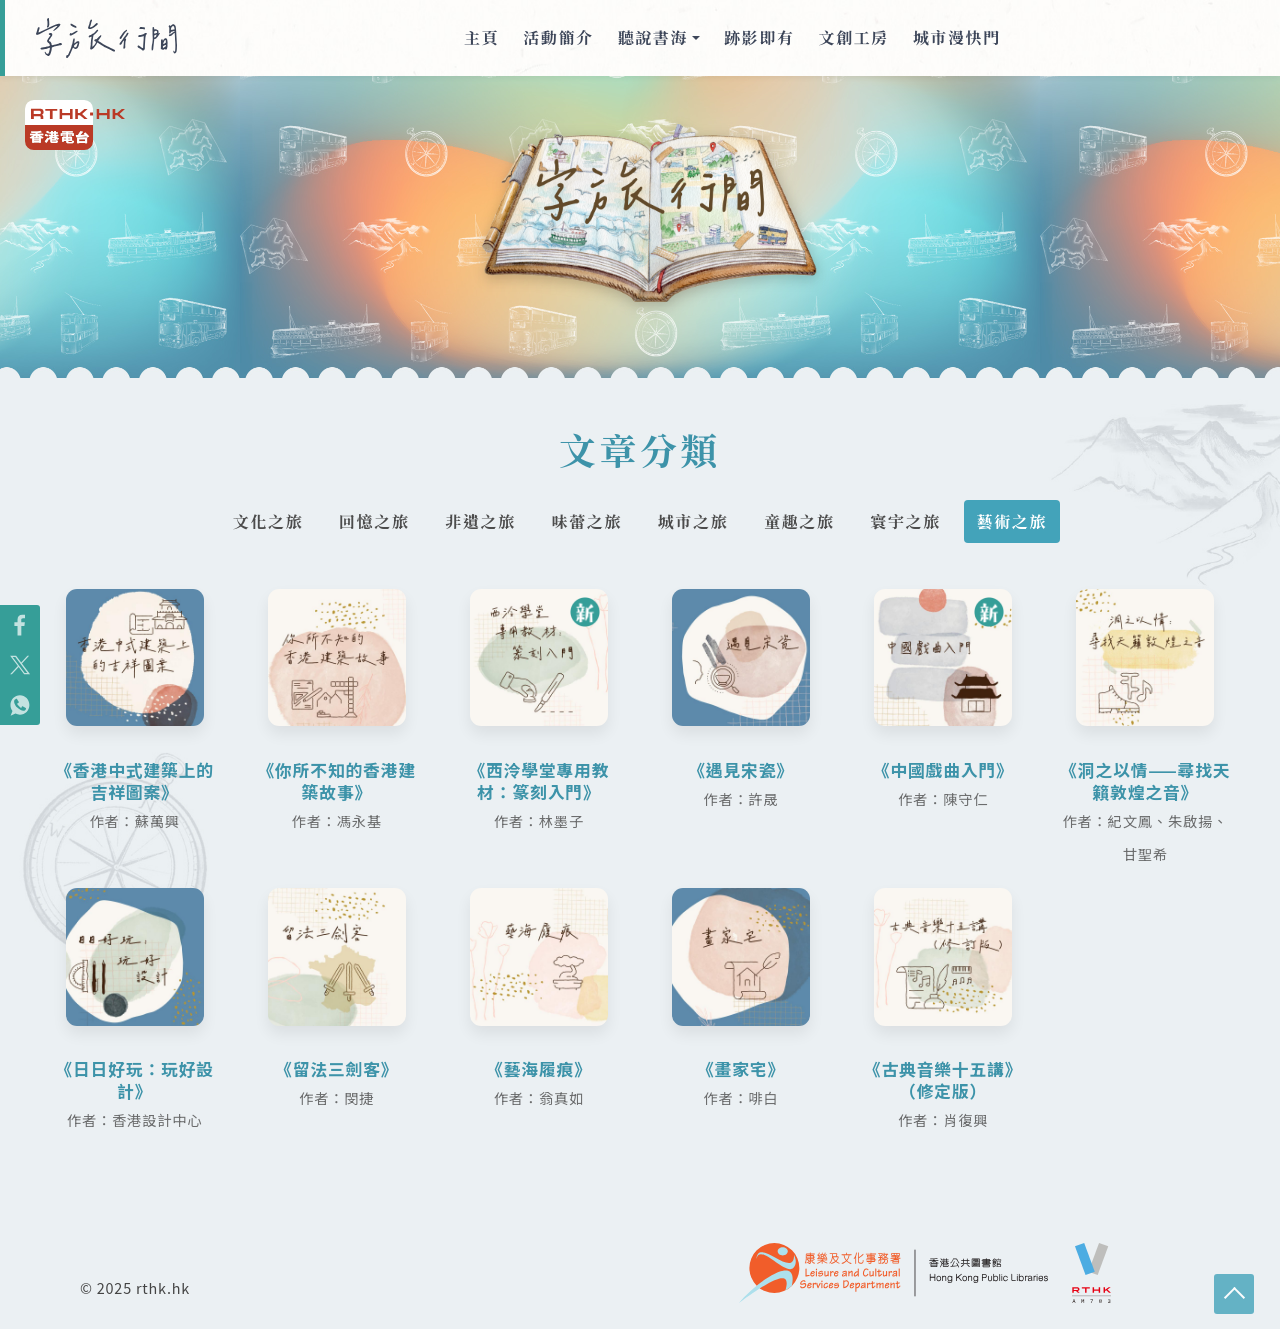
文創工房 (854, 37)
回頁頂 (1234, 1294)
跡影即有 (759, 37)
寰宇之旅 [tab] (915, 522)
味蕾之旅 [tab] (585, 522)
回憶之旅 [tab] (365, 522)
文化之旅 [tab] (255, 522)
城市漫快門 (957, 37)
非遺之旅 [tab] (475, 522)
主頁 (481, 37)
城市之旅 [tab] (695, 522)
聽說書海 (653, 37)
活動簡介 (558, 37)
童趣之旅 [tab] (805, 522)
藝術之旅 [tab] (1025, 522)
